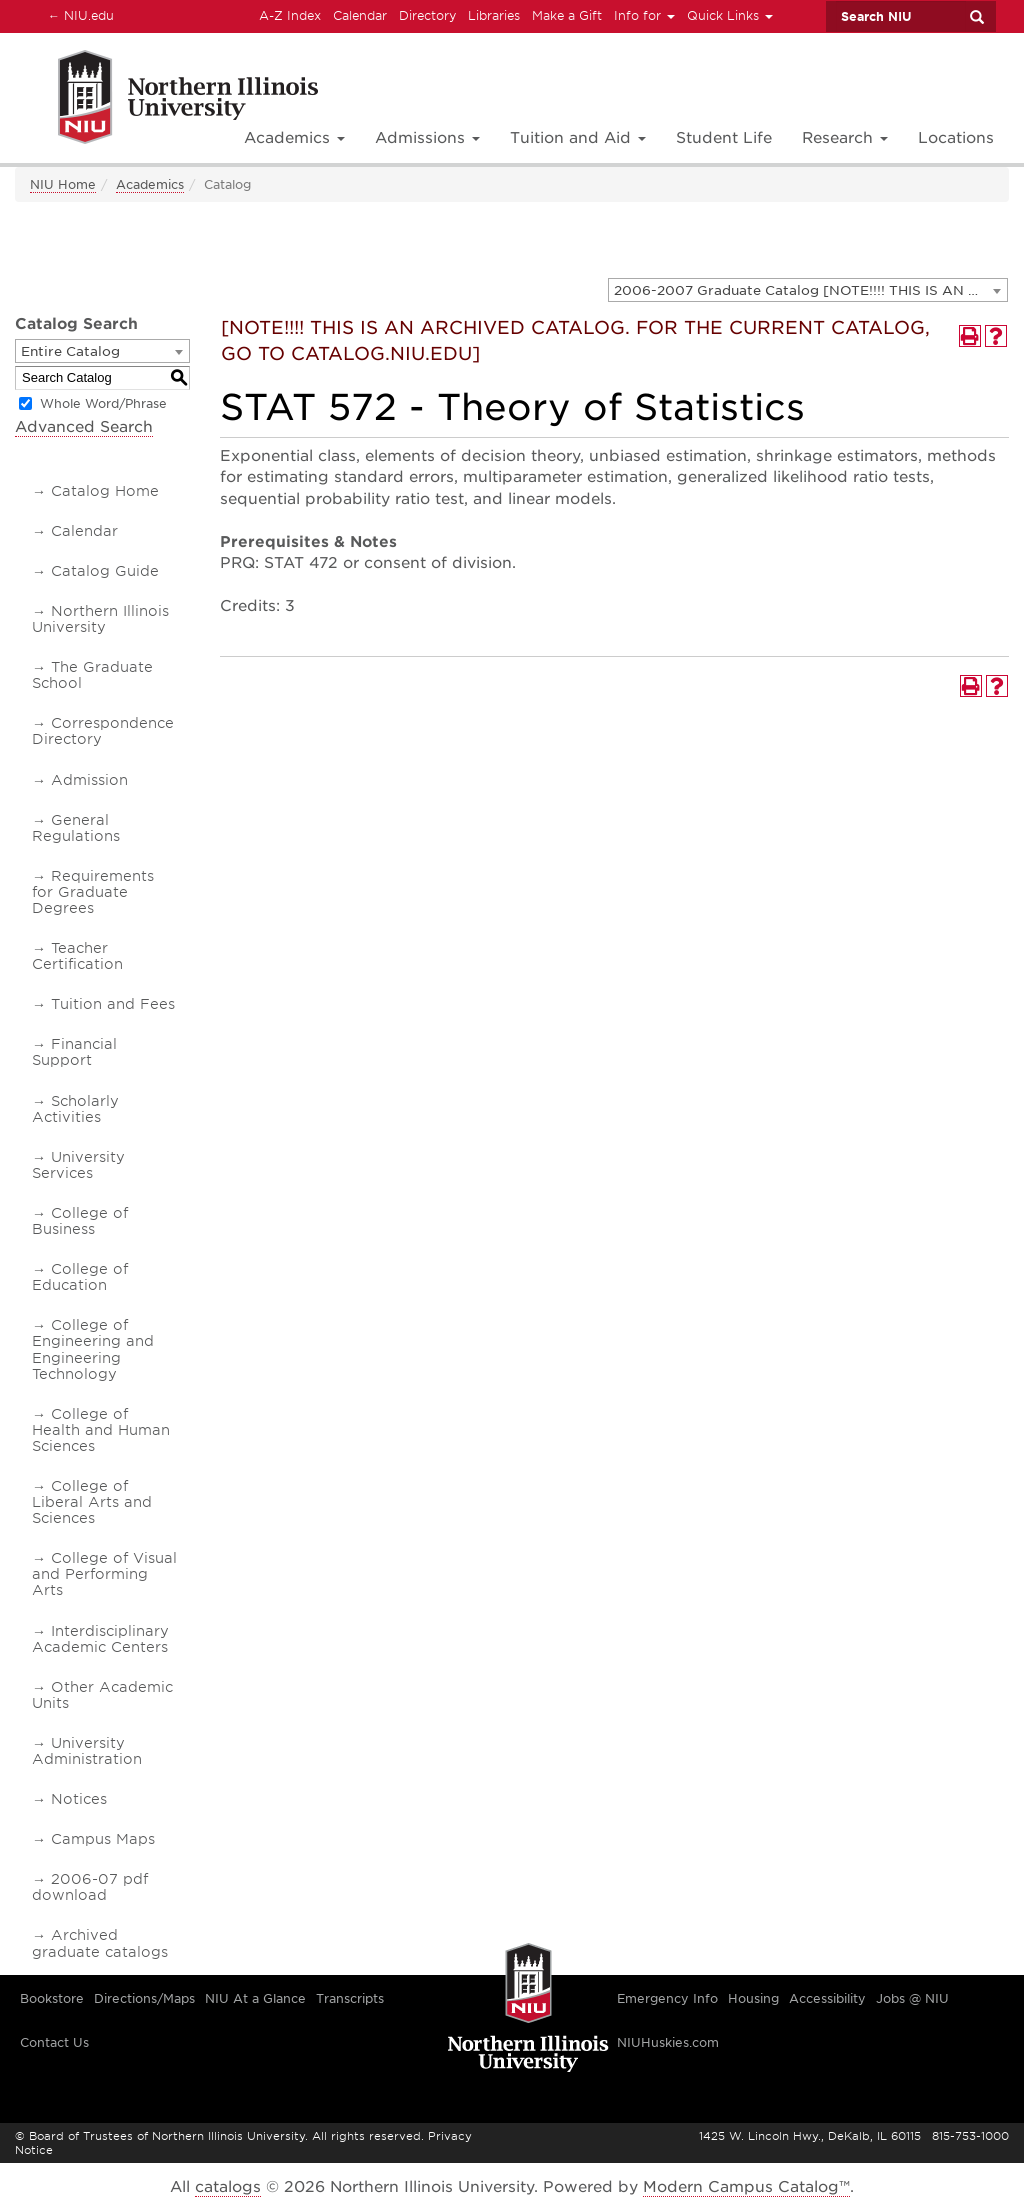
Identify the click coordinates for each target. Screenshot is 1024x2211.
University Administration (87, 1751)
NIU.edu (78, 15)
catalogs (228, 2187)
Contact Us (54, 2042)
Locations (956, 138)
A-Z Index (290, 15)
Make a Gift (567, 15)
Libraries (494, 15)
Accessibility (827, 1998)
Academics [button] (294, 138)
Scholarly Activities (75, 1109)
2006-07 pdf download (90, 1887)
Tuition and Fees (113, 1004)
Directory (427, 15)
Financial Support (74, 1052)
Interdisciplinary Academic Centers (100, 1639)
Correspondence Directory (103, 731)
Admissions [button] (427, 138)
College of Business (80, 1221)
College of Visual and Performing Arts (104, 1574)
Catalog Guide (105, 571)
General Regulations (76, 828)
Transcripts (350, 1998)
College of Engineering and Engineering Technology (93, 1349)
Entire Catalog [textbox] (70, 351)
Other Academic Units (102, 1695)
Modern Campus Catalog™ (746, 2187)
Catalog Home (105, 491)
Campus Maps (103, 1839)
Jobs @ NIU (912, 1998)
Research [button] (845, 138)
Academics (150, 184)
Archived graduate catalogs (100, 1943)
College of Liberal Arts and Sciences (92, 1502)
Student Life (724, 138)
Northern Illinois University (100, 619)
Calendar (360, 15)
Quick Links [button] (730, 15)
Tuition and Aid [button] (578, 138)
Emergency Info (667, 1998)
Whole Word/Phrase (103, 403)
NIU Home (63, 184)
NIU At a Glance (255, 1998)
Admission (89, 780)
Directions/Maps (144, 1998)
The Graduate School (92, 675)
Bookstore (52, 1998)
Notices (79, 1799)
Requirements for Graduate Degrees (93, 892)
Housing (753, 1998)
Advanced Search (84, 427)
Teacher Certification (77, 956)
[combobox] (808, 290)
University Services (78, 1165)
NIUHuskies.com (668, 2042)
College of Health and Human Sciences (101, 1430)
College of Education (80, 1277)
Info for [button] (644, 15)
